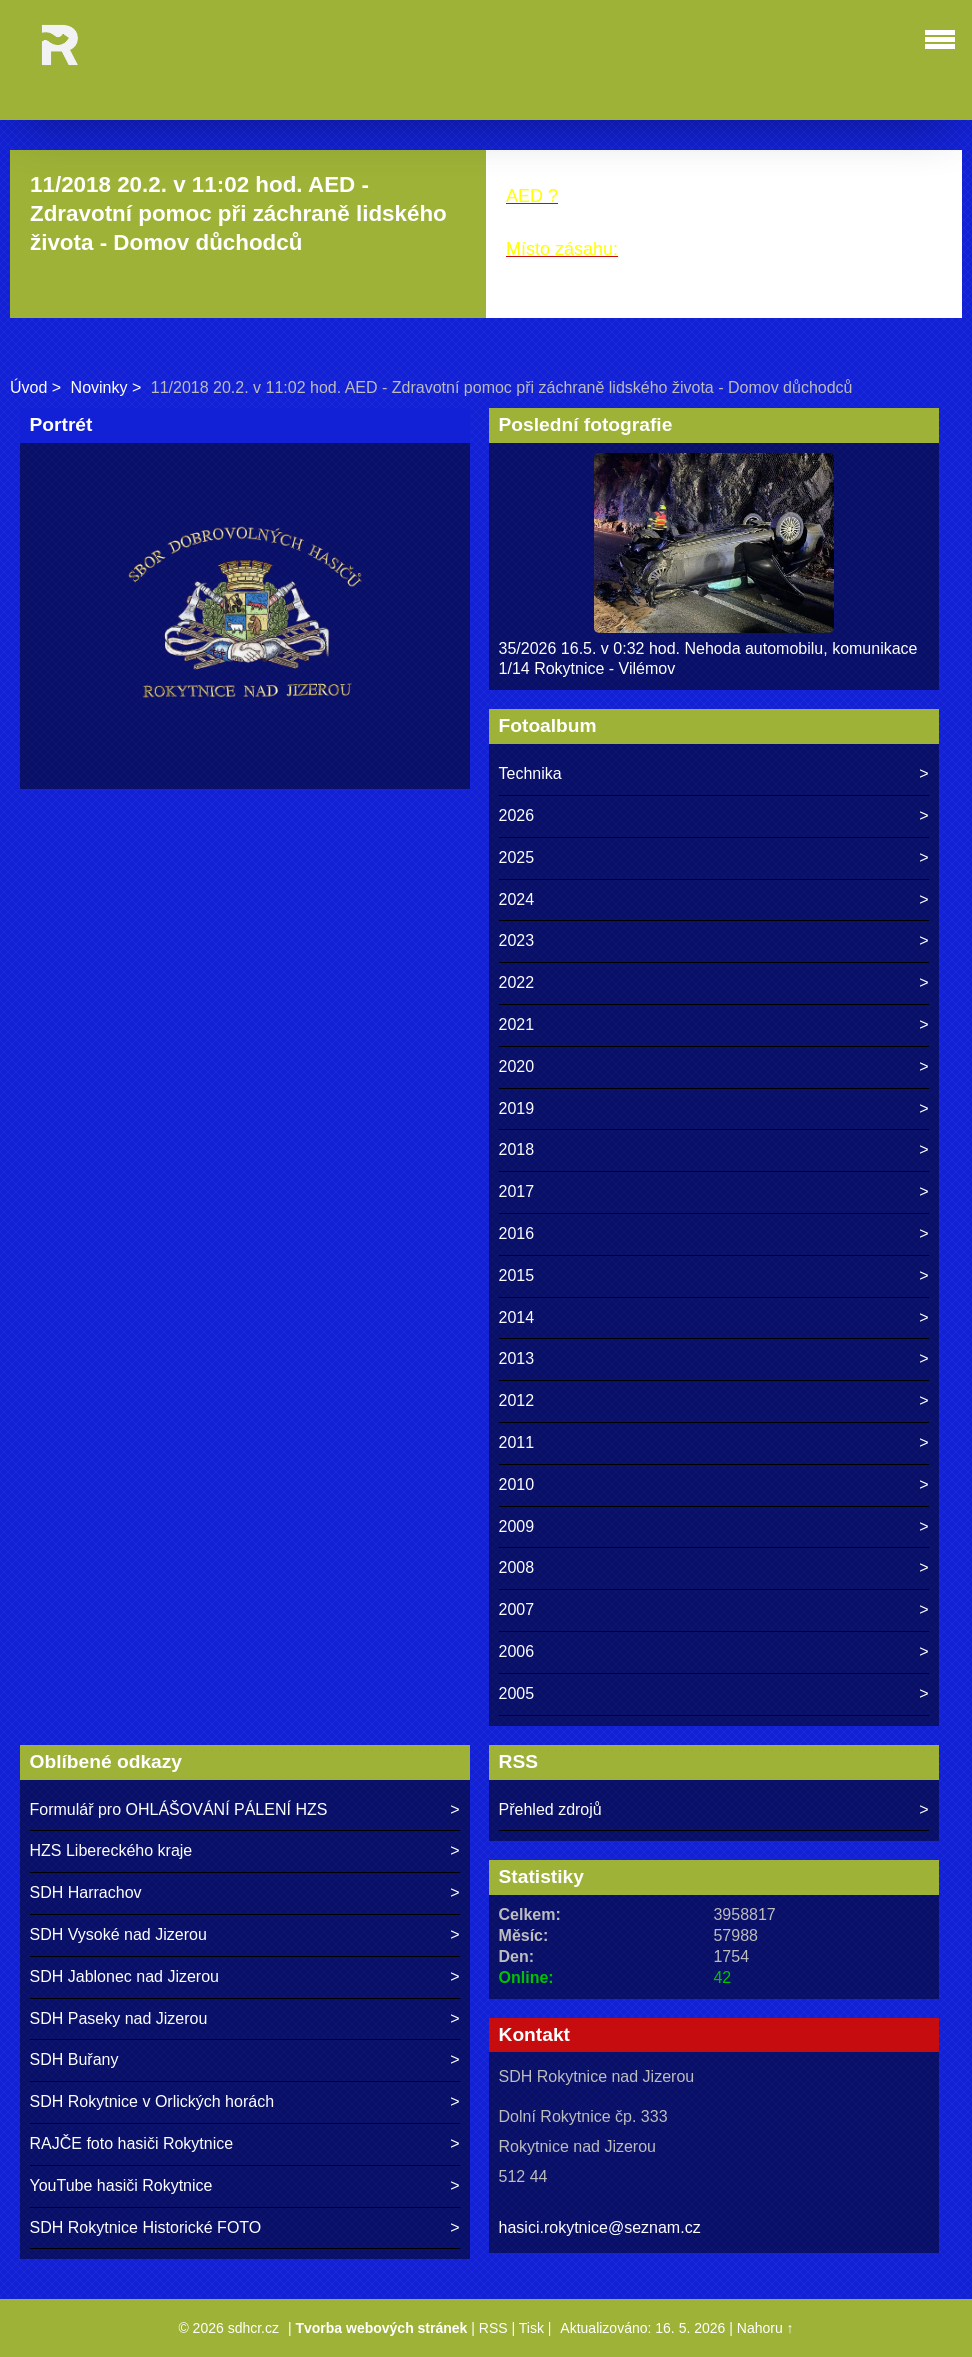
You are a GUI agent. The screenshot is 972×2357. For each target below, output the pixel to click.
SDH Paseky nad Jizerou (119, 2018)
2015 (517, 1275)
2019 (517, 1108)
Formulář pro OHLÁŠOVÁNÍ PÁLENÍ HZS (179, 1809)
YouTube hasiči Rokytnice (121, 2185)
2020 (517, 1066)
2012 (517, 1400)
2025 (517, 857)
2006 (517, 1651)
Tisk (531, 2328)
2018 (517, 1149)
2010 (517, 1484)
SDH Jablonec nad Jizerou (124, 1976)
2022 (517, 982)
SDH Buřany (74, 2059)
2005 (517, 1693)
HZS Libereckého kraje (111, 1850)
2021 (517, 1024)
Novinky (99, 387)
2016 (517, 1233)
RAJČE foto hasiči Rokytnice (132, 2143)
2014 (517, 1317)
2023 (517, 940)
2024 (517, 899)
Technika (530, 773)
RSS (493, 2328)
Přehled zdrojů (550, 1809)
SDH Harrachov (86, 1892)
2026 (517, 815)
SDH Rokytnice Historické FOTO (146, 2227)
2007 (517, 1609)
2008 (517, 1567)
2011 (517, 1442)
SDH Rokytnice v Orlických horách (152, 2101)
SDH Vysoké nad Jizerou (118, 1934)
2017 (517, 1191)
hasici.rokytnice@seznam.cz (600, 2227)
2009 (517, 1526)
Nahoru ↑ (765, 2328)
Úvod (28, 387)
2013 (517, 1358)
